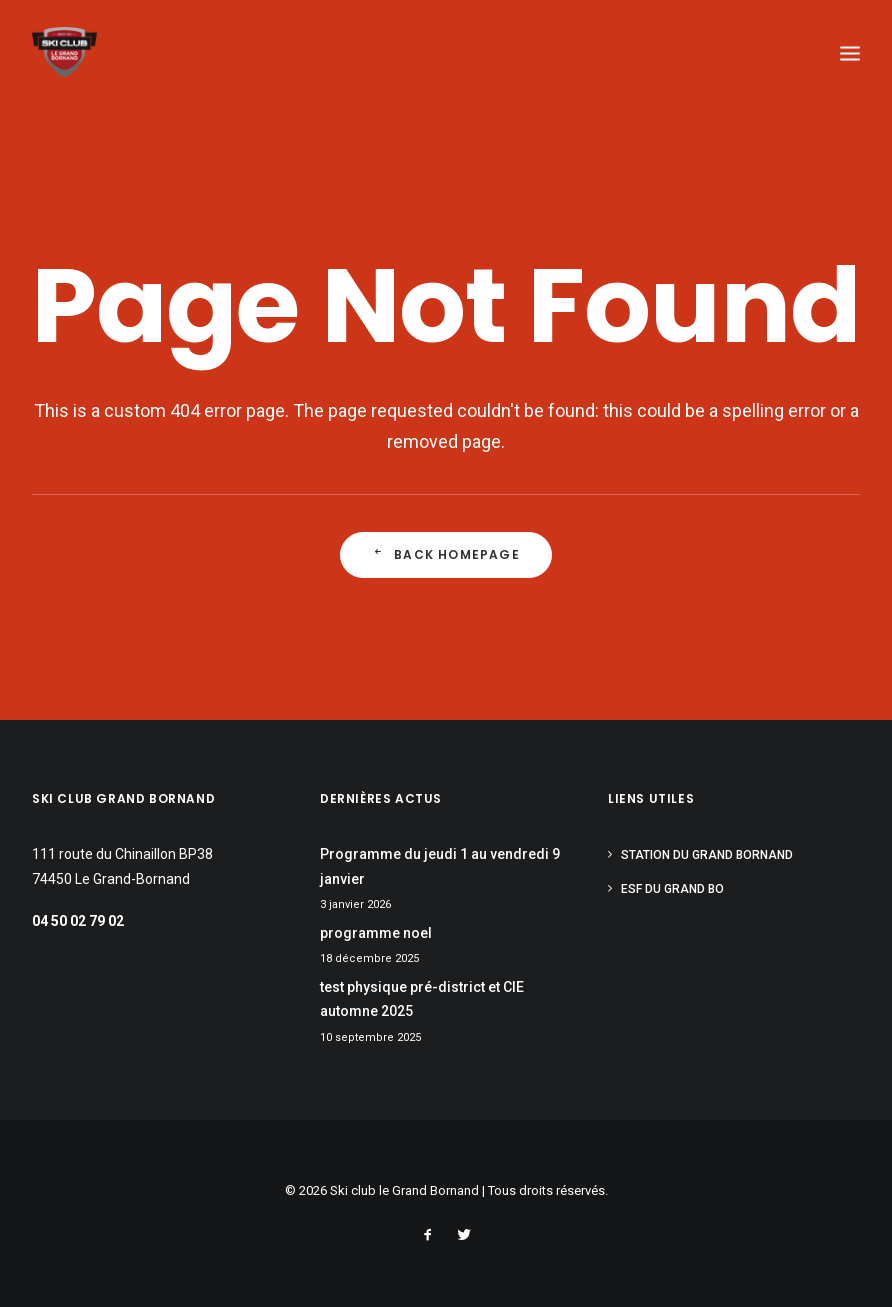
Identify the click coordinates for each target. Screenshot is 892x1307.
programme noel (376, 933)
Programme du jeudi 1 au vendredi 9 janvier (440, 866)
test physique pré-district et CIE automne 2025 (422, 999)
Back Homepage (445, 555)
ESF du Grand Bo (672, 889)
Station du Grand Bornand (707, 855)
